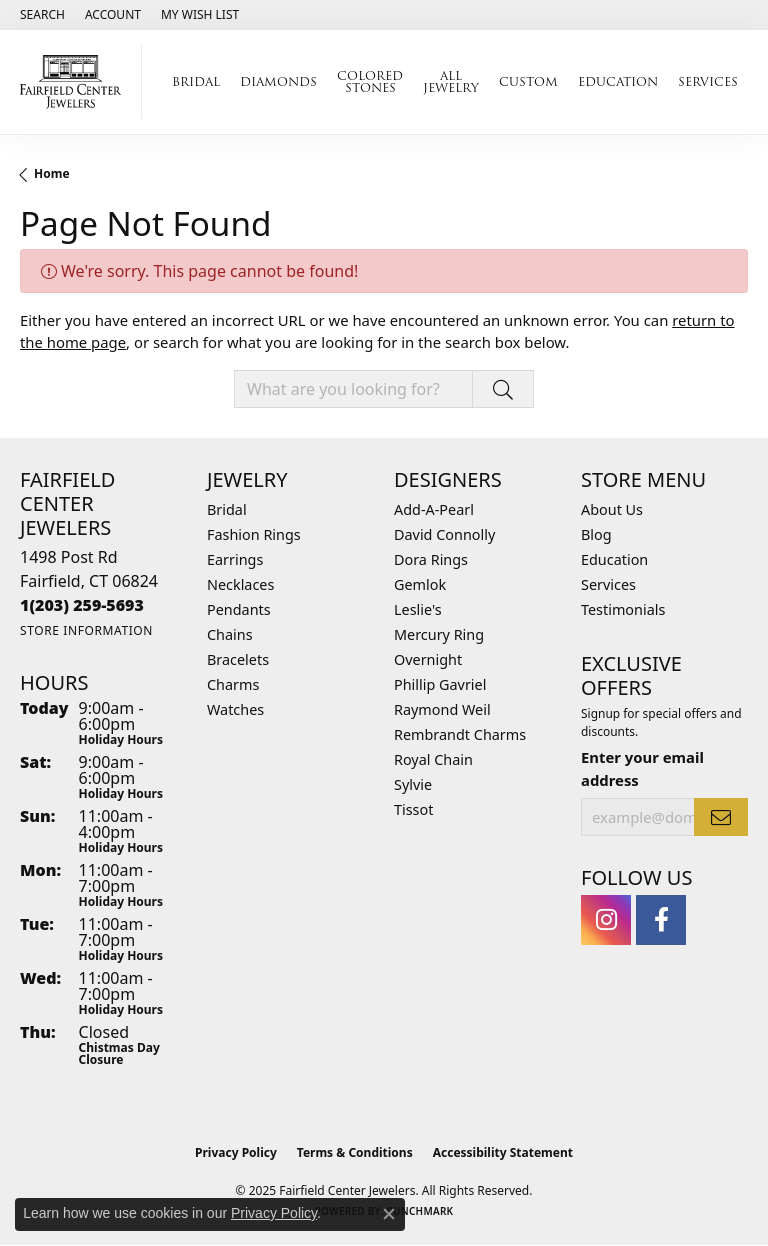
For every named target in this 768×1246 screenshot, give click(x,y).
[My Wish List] (200, 15)
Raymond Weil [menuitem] (442, 709)
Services (708, 81)
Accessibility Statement (503, 1152)
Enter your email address (642, 768)
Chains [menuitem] (230, 634)
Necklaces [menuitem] (240, 584)
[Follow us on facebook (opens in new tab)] (661, 920)
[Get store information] (86, 630)
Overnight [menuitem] (428, 659)
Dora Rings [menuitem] (431, 559)
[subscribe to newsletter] (721, 817)
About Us (612, 509)
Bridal (196, 81)
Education (618, 81)
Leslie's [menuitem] (418, 609)
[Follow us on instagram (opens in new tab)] (606, 920)
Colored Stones (370, 81)
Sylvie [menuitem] (413, 784)
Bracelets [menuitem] (238, 659)
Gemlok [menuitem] (420, 584)
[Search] (42, 15)
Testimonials (623, 609)
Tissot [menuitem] (413, 809)
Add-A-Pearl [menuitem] (434, 509)
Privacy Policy (236, 1152)
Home (52, 173)
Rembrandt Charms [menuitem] (460, 734)
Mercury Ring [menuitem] (439, 634)
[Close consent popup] (389, 1214)
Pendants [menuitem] (239, 609)
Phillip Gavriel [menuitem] (440, 684)
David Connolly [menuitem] (444, 534)
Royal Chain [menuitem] (433, 759)
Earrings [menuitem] (235, 559)
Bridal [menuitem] (227, 509)
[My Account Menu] (113, 15)
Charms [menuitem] (233, 684)
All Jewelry (451, 81)
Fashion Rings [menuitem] (254, 534)
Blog (596, 534)
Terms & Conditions (355, 1152)
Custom (528, 81)
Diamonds (278, 81)
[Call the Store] (82, 605)
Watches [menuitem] (235, 709)
